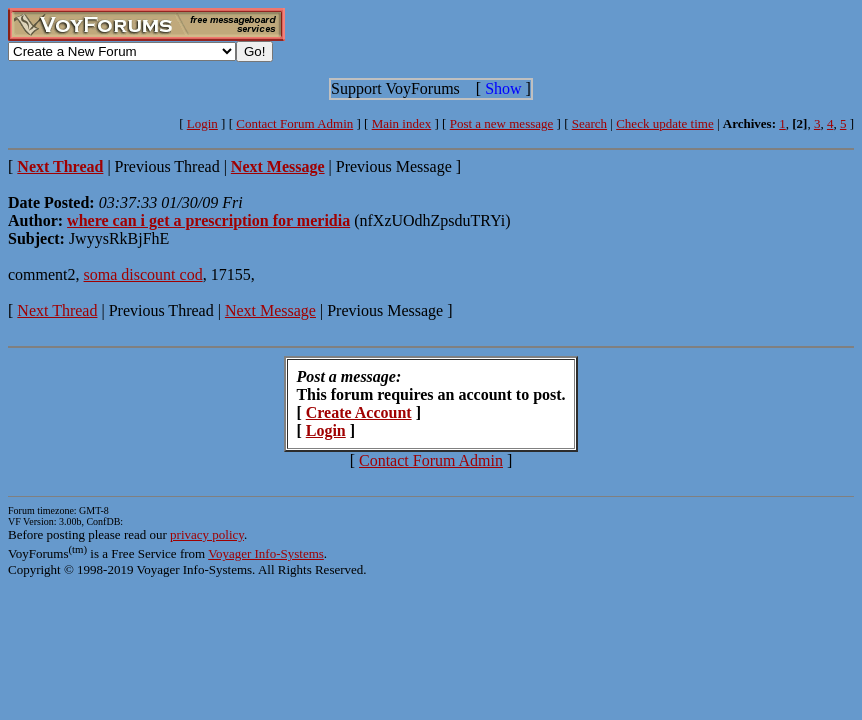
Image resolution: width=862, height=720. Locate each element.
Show (503, 88)
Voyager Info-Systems (266, 553)
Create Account (359, 412)
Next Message (270, 310)
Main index (402, 123)
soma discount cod (143, 274)
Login (202, 123)
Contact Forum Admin (294, 123)
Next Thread (57, 310)
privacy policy (207, 534)
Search (589, 123)
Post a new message (502, 123)
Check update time (664, 123)
